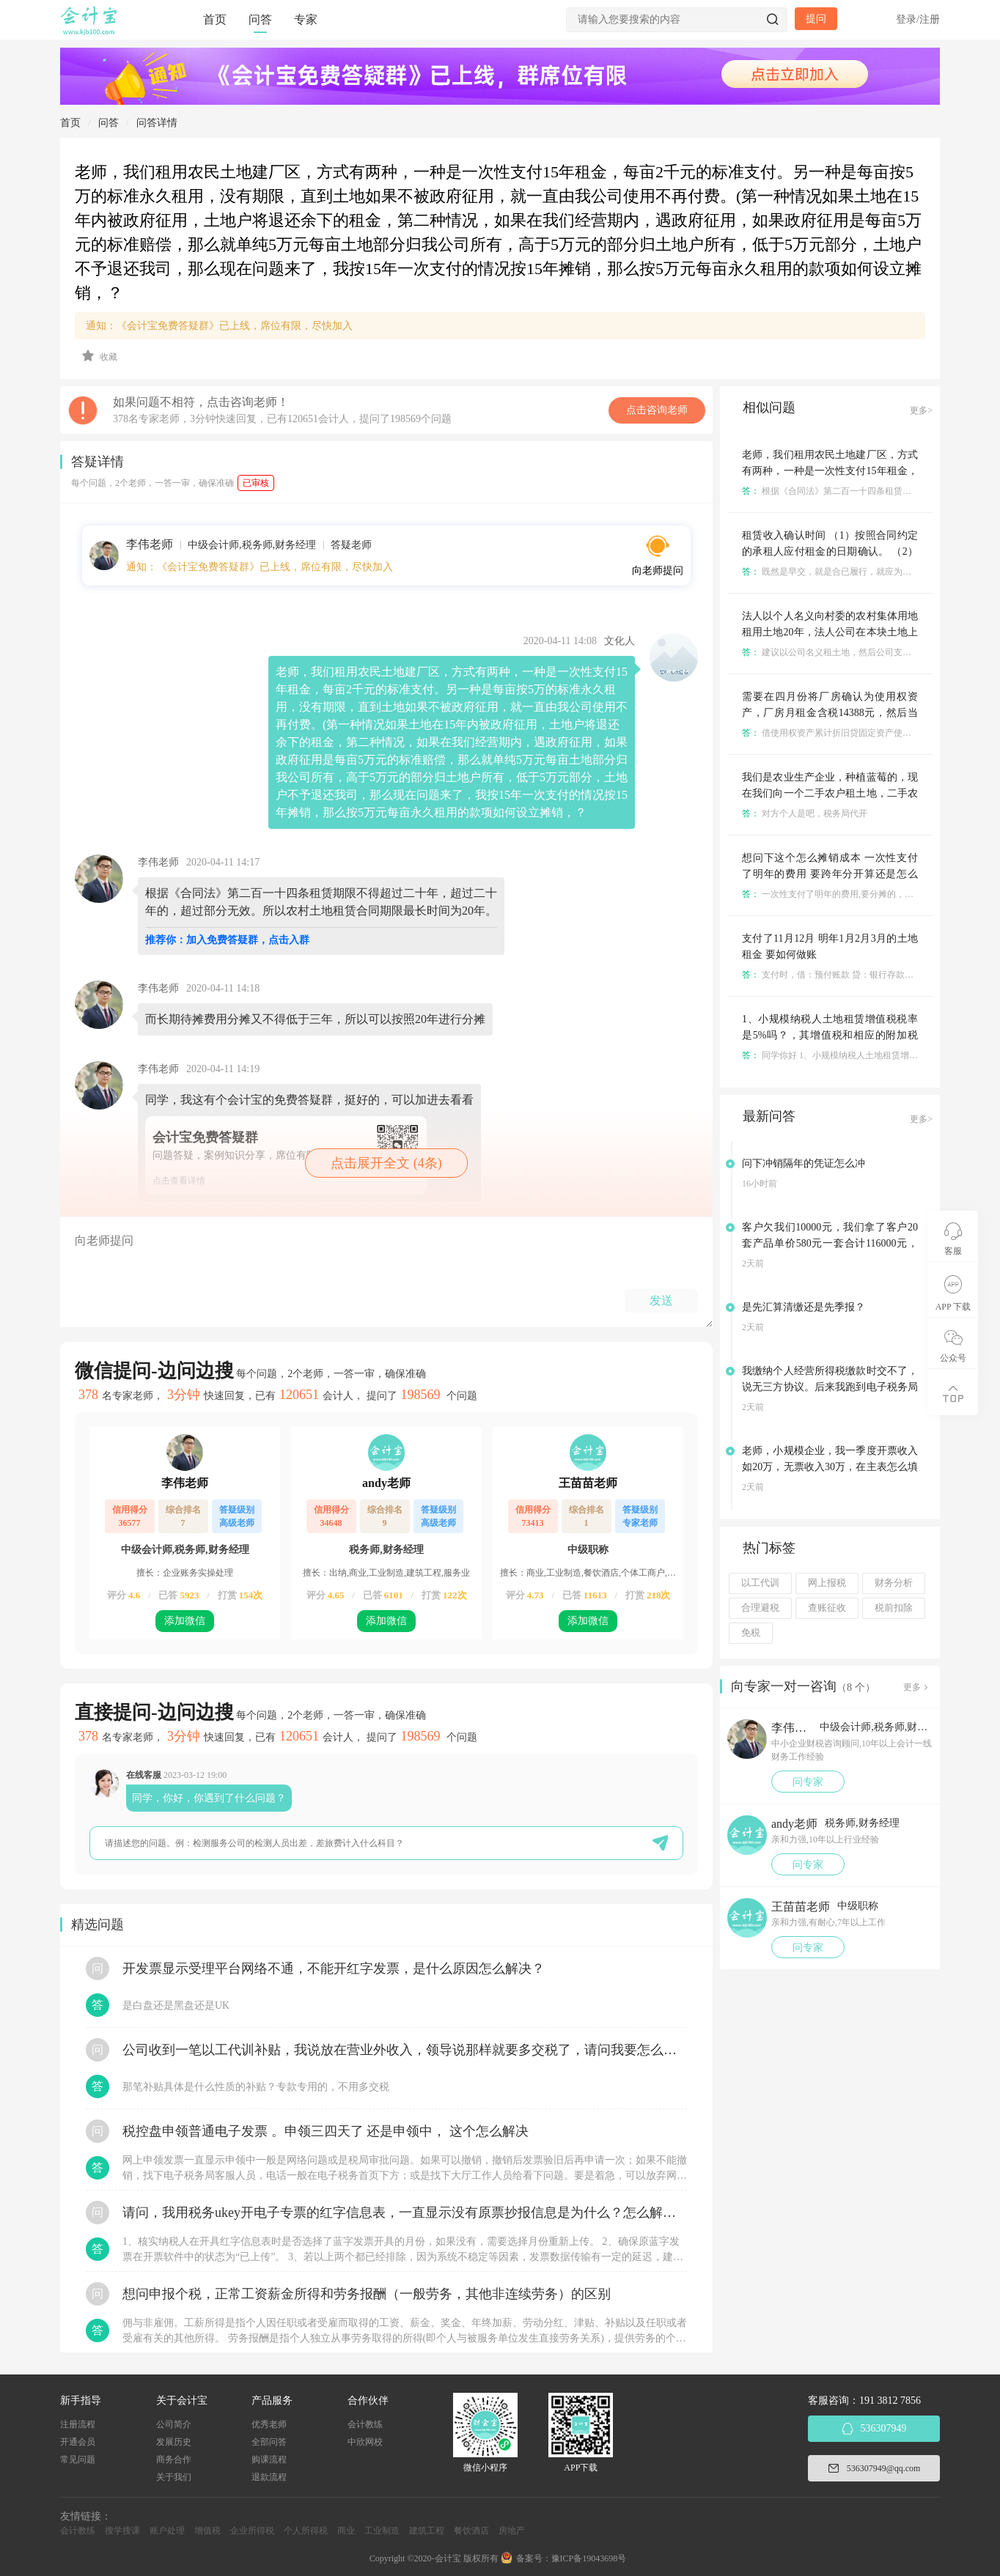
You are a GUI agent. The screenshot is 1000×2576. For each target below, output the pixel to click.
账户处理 (167, 2530)
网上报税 (827, 1583)
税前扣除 (894, 1608)
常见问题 (77, 2459)
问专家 (808, 1781)
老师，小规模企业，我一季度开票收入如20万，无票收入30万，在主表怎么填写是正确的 (830, 1466)
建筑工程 (426, 2530)
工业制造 (382, 2530)
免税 (750, 1633)
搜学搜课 (122, 2530)
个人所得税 (306, 2530)
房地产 (512, 2530)
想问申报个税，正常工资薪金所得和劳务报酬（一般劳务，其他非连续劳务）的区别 (366, 2294)
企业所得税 (252, 2530)
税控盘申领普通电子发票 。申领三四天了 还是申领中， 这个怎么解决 (325, 2131)
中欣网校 (365, 2442)
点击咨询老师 (657, 410)
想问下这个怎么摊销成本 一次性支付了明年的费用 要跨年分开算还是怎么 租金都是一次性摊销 (830, 874)
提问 (816, 18)
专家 (305, 19)
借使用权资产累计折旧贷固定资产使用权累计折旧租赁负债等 (870, 733)
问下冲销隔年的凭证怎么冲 (803, 1163)
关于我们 (173, 2477)
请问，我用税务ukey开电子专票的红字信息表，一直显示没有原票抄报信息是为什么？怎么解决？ (404, 2212)
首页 (215, 19)
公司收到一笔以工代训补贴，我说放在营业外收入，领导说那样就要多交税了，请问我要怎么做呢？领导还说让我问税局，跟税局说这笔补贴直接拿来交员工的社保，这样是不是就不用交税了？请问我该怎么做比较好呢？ (404, 2049)
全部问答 (269, 2442)
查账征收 (827, 1608)
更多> (921, 410)
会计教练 (365, 2424)
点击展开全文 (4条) (386, 1163)
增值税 (207, 2530)
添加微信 (184, 1620)
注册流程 (77, 2424)
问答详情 (156, 122)
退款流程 (269, 2477)
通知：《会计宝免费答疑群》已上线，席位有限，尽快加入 (219, 325)
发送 (661, 1300)
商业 (346, 2530)
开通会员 (77, 2442)
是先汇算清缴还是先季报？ (803, 1307)
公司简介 (173, 2424)
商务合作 (173, 2459)
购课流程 (269, 2459)
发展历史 (173, 2442)
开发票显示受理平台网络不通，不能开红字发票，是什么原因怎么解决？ (333, 1968)
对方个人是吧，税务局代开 (804, 813)
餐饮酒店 (471, 2530)
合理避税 (760, 1608)
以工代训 (760, 1583)
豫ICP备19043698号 (589, 2558)
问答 (260, 19)
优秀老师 (269, 2424)
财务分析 (894, 1583)
